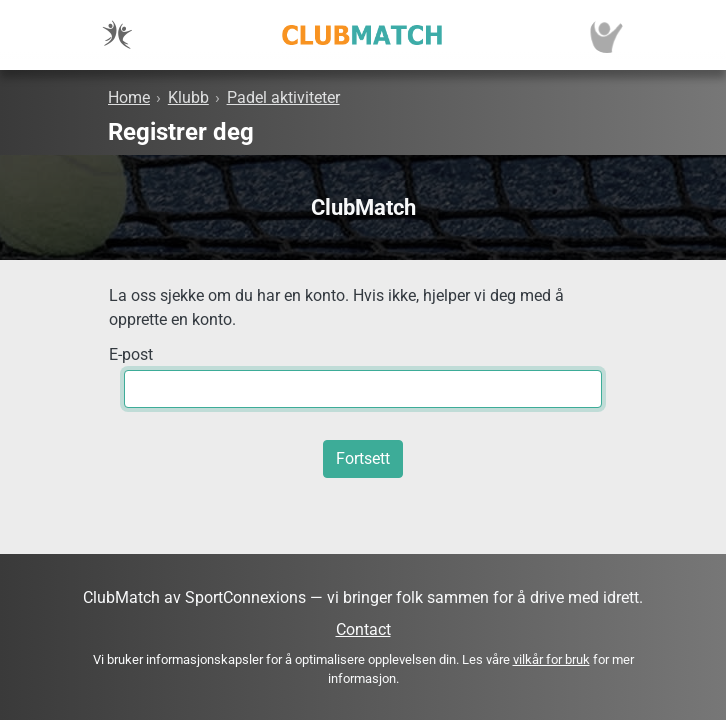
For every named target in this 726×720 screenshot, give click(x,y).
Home (129, 97)
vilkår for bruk (551, 659)
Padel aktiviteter (283, 97)
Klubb (188, 97)
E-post (131, 354)
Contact (363, 629)
